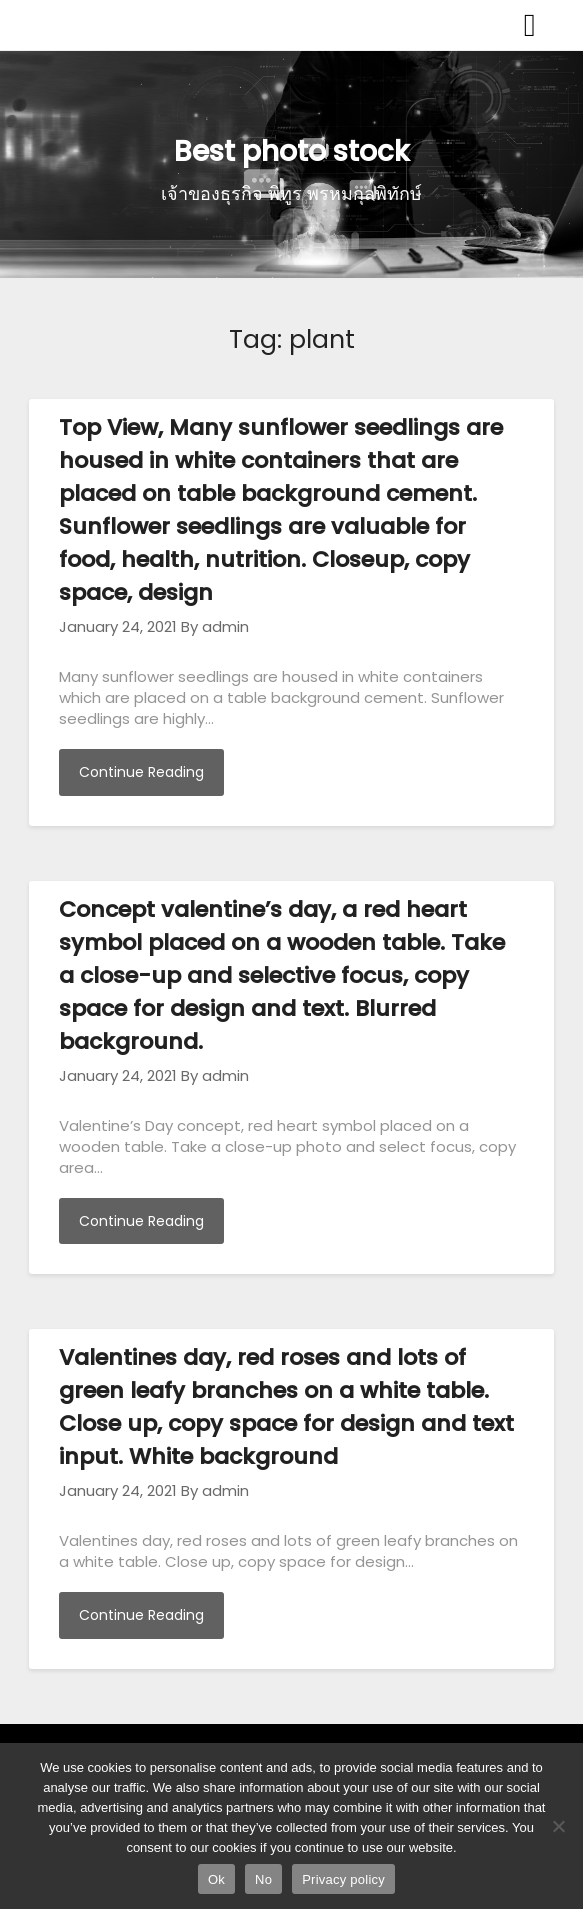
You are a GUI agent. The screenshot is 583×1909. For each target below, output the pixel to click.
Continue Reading (141, 772)
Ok (216, 1879)
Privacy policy (343, 1879)
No (263, 1879)
